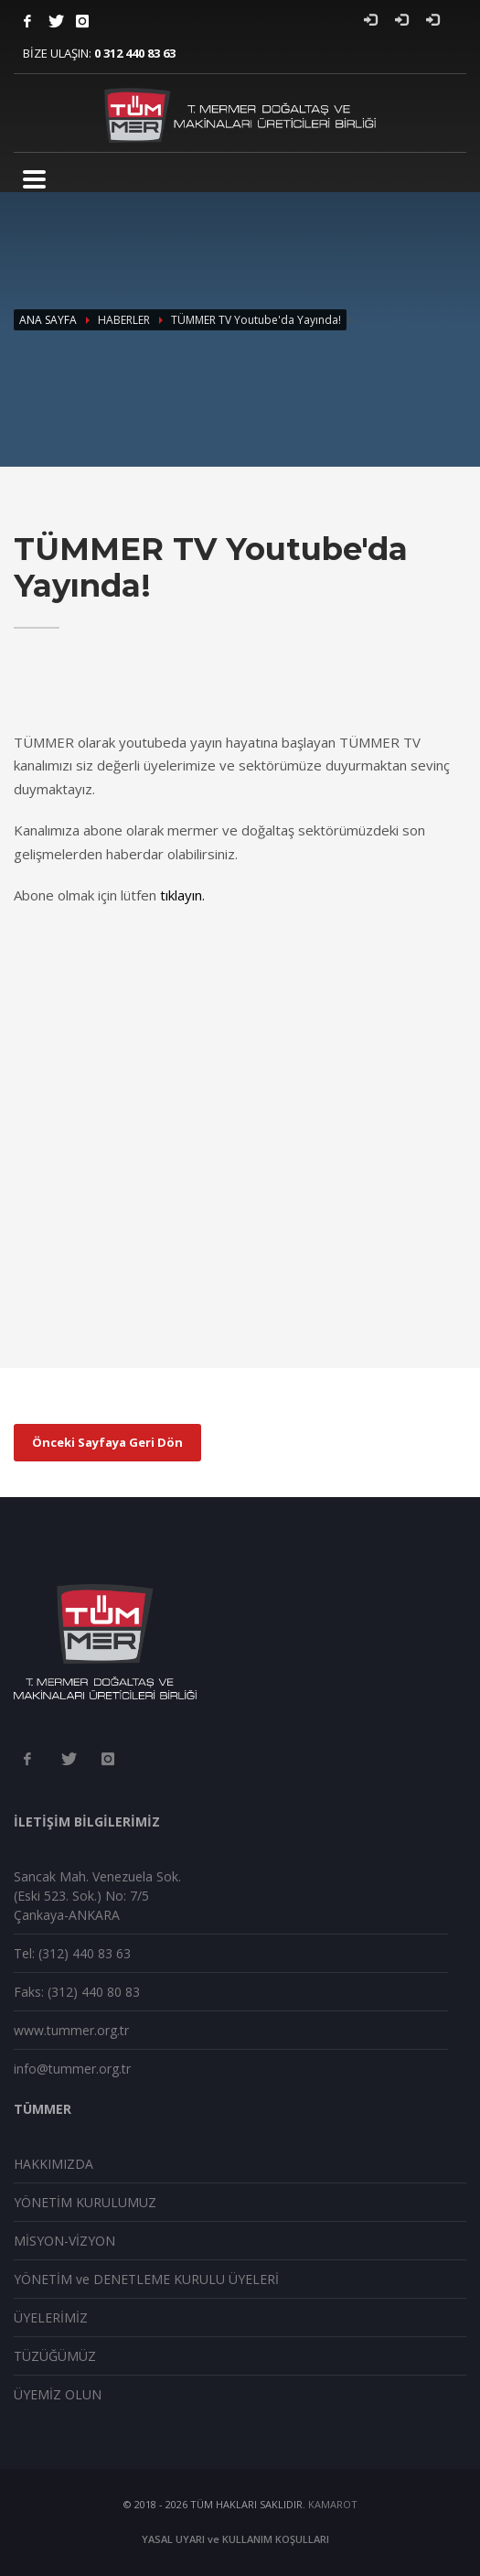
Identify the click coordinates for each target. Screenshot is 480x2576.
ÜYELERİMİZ (51, 2317)
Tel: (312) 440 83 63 (72, 1953)
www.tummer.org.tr (71, 2030)
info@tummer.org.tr (72, 2068)
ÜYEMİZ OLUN (57, 2394)
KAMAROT (332, 2504)
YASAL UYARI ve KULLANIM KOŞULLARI (235, 2539)
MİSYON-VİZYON (64, 2240)
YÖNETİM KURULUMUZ (85, 2202)
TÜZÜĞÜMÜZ (55, 2356)
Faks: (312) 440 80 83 (77, 1991)
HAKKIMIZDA (53, 2163)
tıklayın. (182, 895)
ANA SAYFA (48, 320)
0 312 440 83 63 (135, 53)
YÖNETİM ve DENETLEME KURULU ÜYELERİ (146, 2279)
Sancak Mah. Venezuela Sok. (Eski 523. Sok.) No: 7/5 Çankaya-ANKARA (97, 1896)
